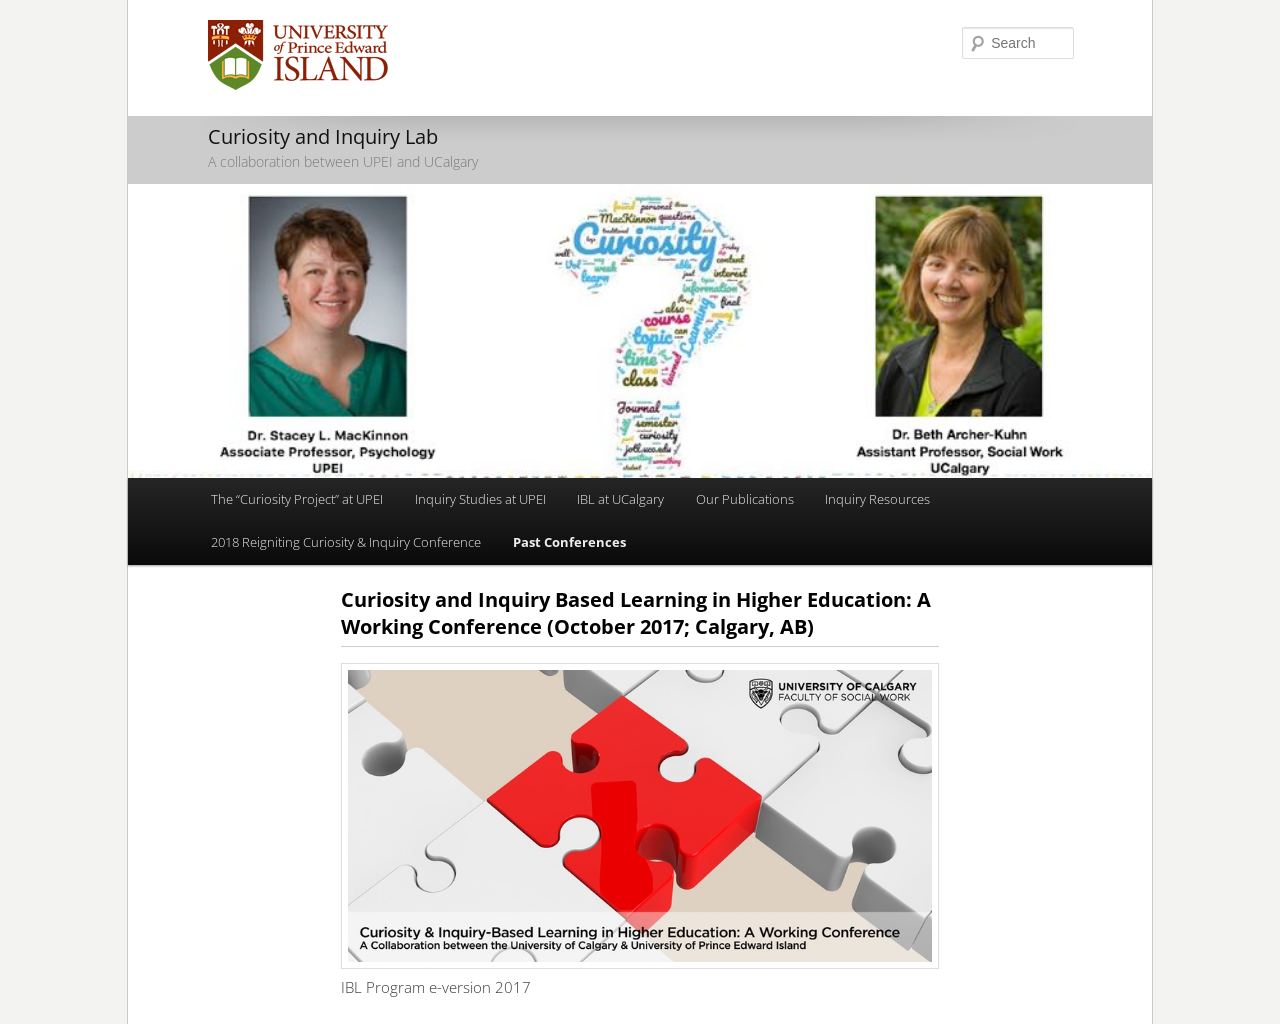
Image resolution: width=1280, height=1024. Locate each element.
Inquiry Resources (877, 499)
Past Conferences (569, 542)
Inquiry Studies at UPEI (480, 499)
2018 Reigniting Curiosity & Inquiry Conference (346, 542)
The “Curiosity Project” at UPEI (297, 499)
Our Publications (745, 499)
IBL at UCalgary (620, 499)
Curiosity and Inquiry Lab (323, 136)
